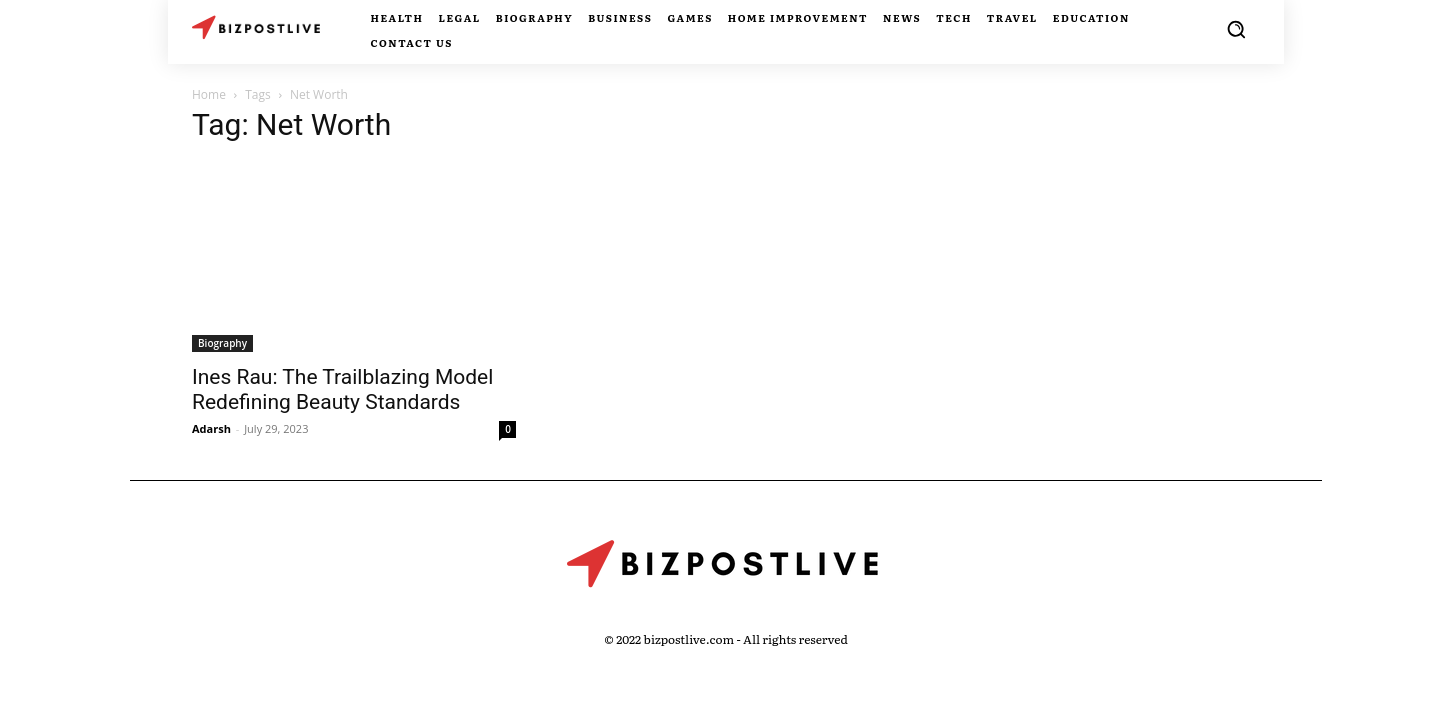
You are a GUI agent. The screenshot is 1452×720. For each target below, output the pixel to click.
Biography (222, 343)
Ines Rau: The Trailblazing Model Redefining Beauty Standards (342, 389)
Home (209, 94)
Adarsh (211, 428)
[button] (1236, 29)
